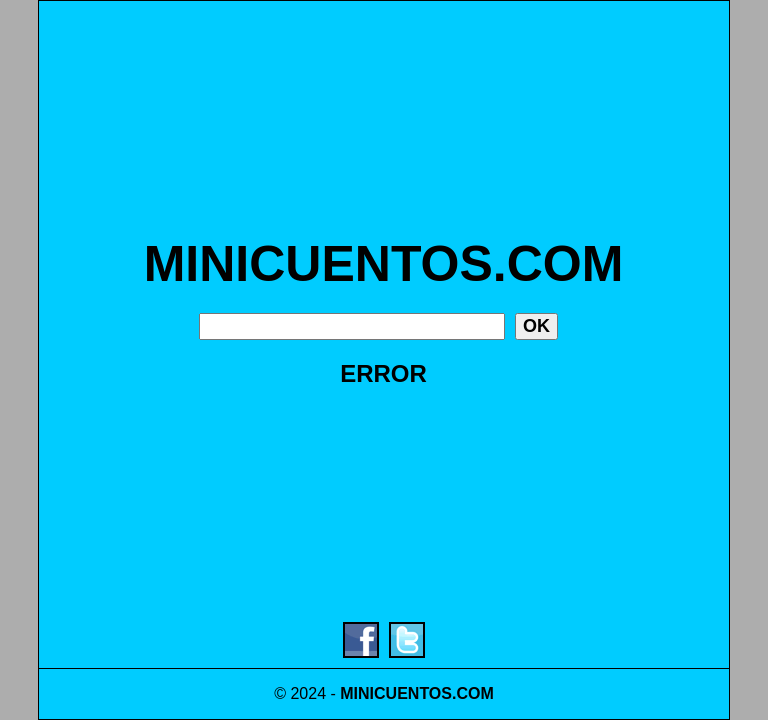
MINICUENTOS (396, 693)
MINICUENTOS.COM (384, 264)
